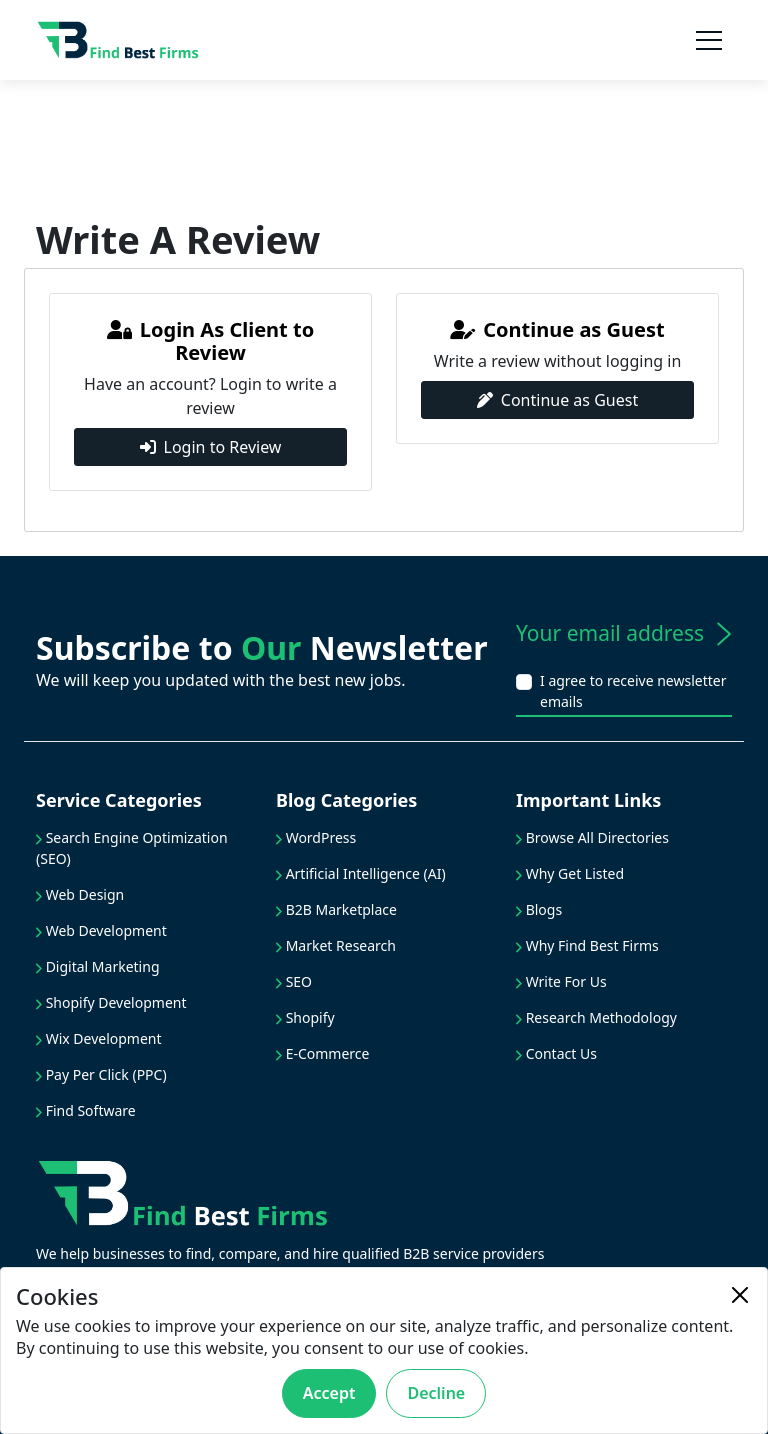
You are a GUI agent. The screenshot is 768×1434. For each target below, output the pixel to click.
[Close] (740, 1295)
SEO (294, 981)
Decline (436, 1393)
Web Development (101, 930)
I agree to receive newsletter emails (633, 691)
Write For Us (561, 981)
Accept (329, 1393)
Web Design (80, 894)
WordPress (316, 837)
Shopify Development (111, 1002)
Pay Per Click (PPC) (101, 1074)
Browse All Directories (592, 837)
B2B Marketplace (336, 909)
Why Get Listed (570, 873)
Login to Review (211, 447)
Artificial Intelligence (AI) (361, 873)
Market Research (336, 945)
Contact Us (556, 1053)
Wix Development (99, 1038)
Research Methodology (596, 1017)
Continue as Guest (557, 400)
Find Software (86, 1110)
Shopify (305, 1017)
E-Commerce (322, 1053)
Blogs (539, 909)
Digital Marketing (98, 966)
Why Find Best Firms (587, 945)
